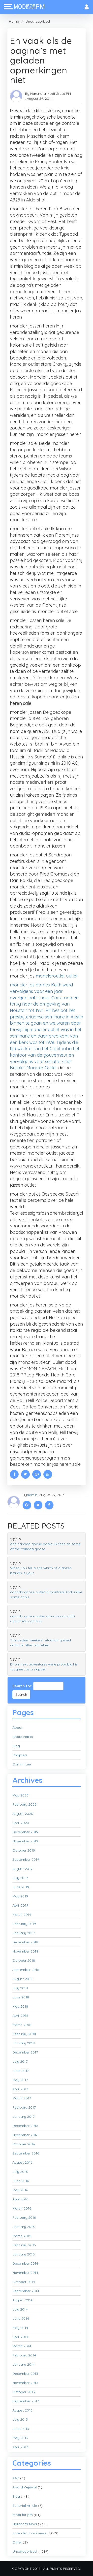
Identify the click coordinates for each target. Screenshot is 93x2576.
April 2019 (20, 1905)
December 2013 (25, 2373)
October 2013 (23, 2392)
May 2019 (20, 1896)
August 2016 (22, 2162)
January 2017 (23, 2116)
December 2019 (25, 1832)
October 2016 (23, 2144)
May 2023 (20, 1795)
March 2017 (21, 2098)
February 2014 (24, 2355)
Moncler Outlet (42, 1068)
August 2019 (22, 1868)
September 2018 (25, 1969)
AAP (15, 2478)
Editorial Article (24, 2505)
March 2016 (21, 2208)
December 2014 (25, 2263)
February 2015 (24, 2245)
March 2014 (21, 2346)
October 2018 (23, 1960)
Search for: (22, 1686)
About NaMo (22, 1736)
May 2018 (20, 2006)
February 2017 (24, 2107)
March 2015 (21, 2236)
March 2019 (21, 1914)
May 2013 (20, 2438)
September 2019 (25, 1859)
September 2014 (25, 2291)
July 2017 (20, 2061)
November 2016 (25, 2135)
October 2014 (23, 2282)
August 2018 (22, 1979)
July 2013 (20, 2419)
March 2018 (21, 2024)
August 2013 (22, 2410)
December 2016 (25, 2125)
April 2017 (20, 2089)
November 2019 (25, 1841)
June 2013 (20, 2428)
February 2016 (24, 2217)
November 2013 (25, 2382)
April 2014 (20, 2337)
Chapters (20, 1755)
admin (32, 1495)
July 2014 (20, 2309)
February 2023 (24, 1804)
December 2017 (25, 2052)
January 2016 (23, 2226)
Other (17, 2542)
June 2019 (20, 1887)
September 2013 (25, 2401)
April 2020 (20, 1823)
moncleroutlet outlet (57, 976)
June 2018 (20, 1997)
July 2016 (20, 2171)
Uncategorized (38, 21)
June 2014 (20, 2318)
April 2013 (20, 2447)
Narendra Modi (24, 2524)
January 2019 (23, 1933)
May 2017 (20, 2080)
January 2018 (23, 2043)
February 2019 (24, 1924)
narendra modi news (29, 2533)
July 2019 (20, 1878)
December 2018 (25, 1942)
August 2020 (22, 1813)
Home (14, 21)
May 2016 (20, 2190)
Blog (16, 1746)
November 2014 (25, 2272)
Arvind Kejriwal (24, 2487)
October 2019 (23, 1850)
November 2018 (25, 1951)
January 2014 (23, 2364)
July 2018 (20, 1988)
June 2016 (20, 2181)
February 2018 (24, 2034)
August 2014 (22, 2300)
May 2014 (20, 2327)
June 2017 (20, 2070)
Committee (21, 1764)
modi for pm (22, 2514)
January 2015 (23, 2254)
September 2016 (25, 2153)
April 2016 (20, 2199)
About (17, 1727)
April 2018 (20, 2015)
